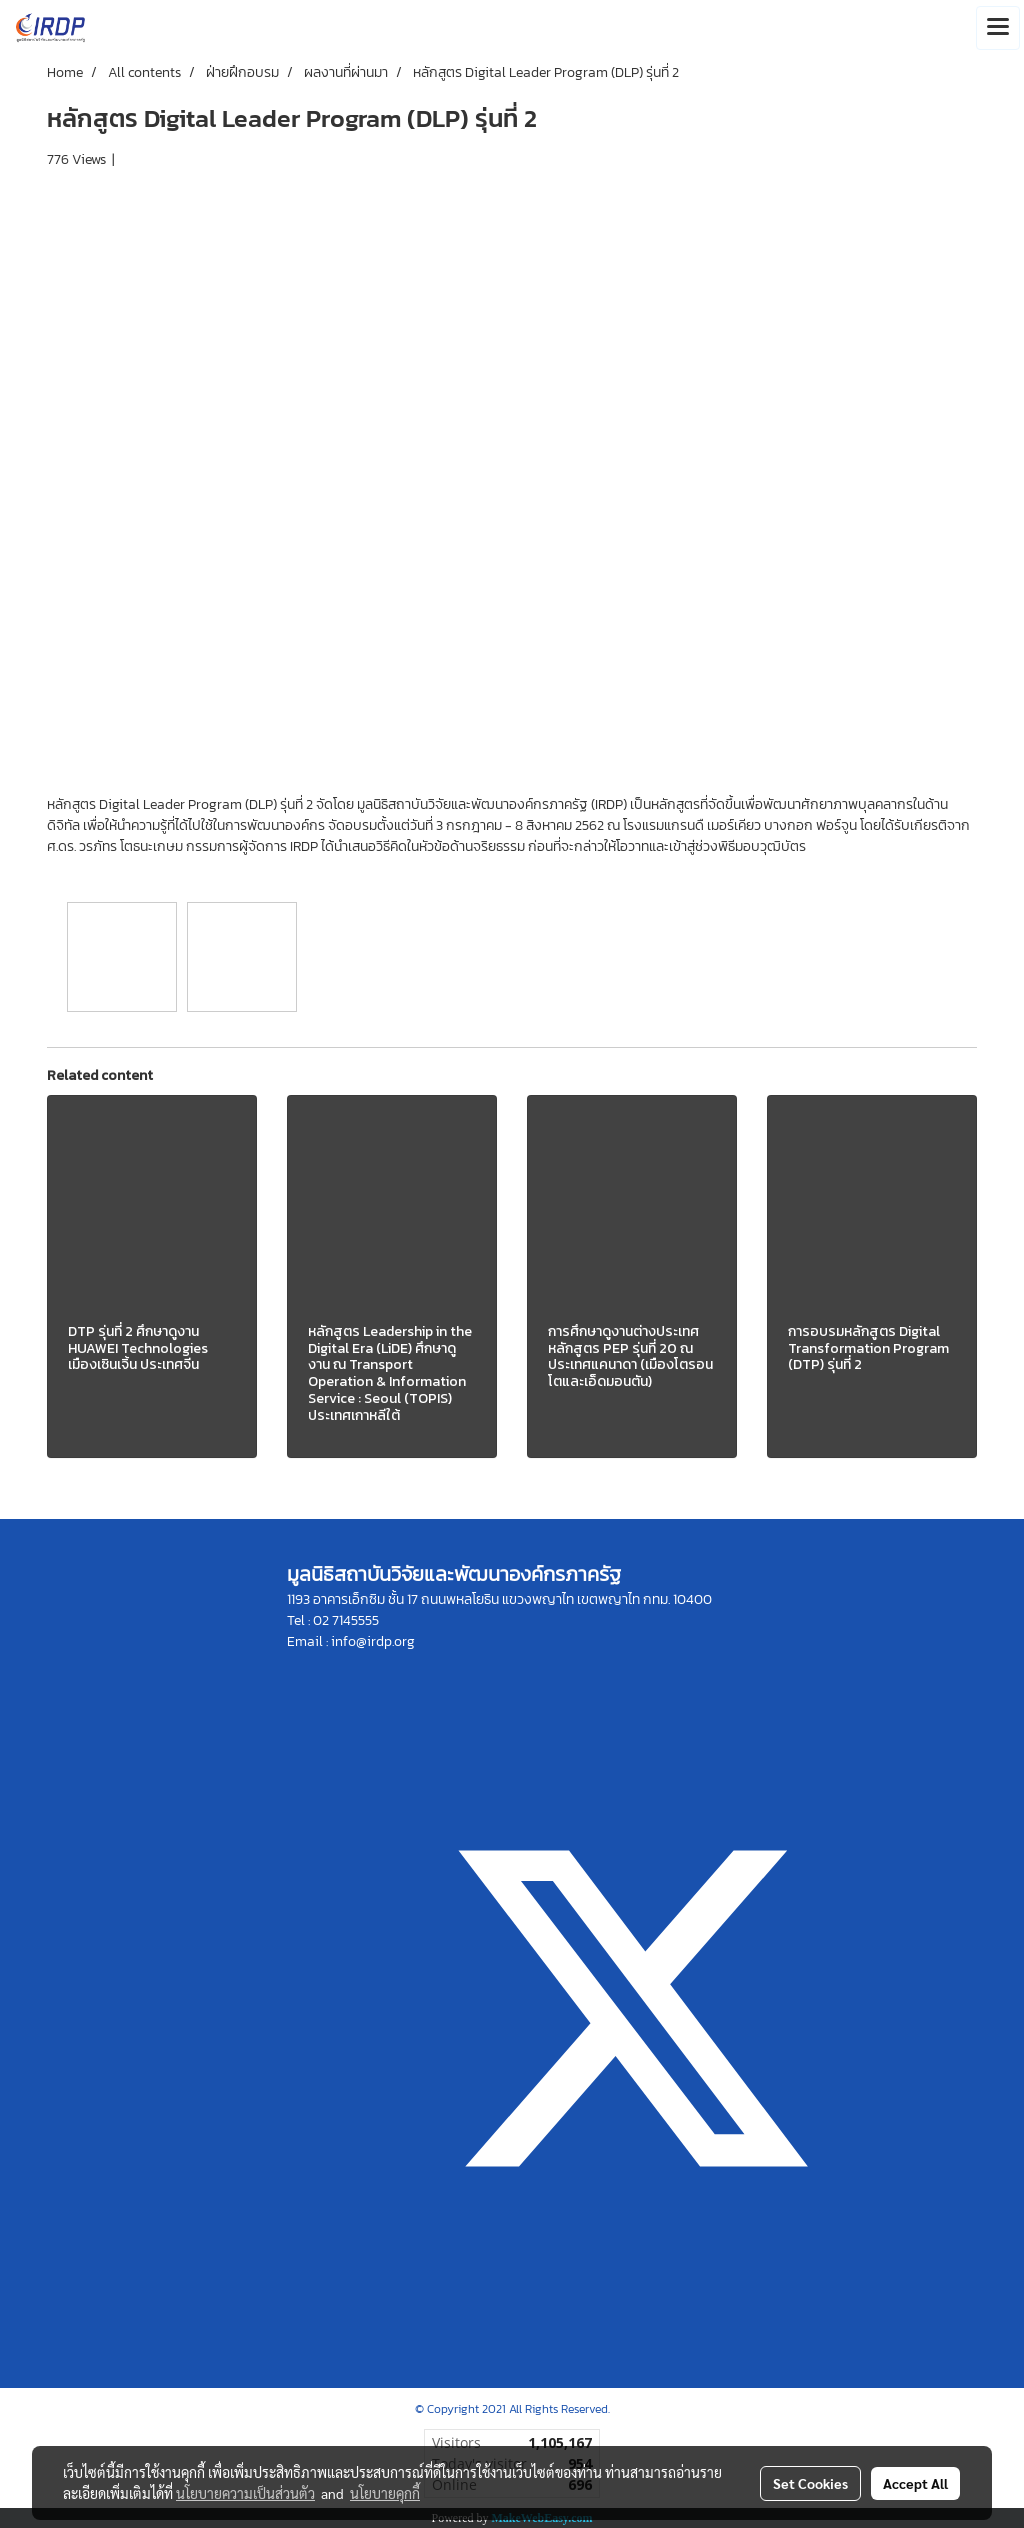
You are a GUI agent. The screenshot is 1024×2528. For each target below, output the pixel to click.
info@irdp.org (373, 1641)
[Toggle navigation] (998, 28)
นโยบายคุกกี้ (385, 2493)
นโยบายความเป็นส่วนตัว (245, 2493)
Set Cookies (810, 2483)
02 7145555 (346, 1620)
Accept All (915, 2483)
